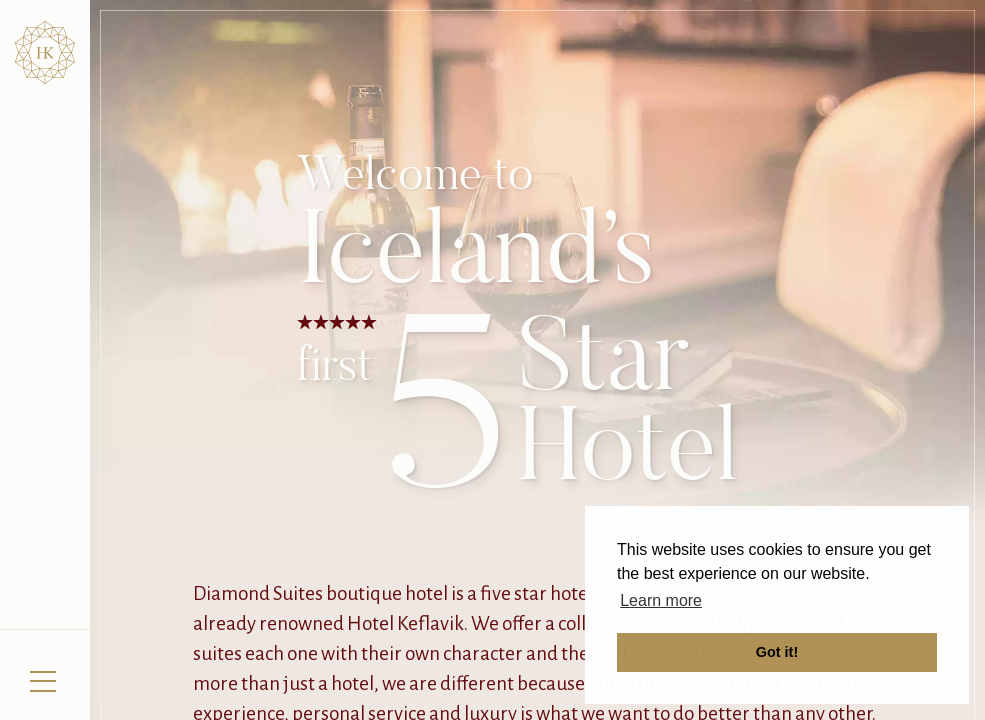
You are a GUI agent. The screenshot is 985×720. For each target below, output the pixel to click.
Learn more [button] (661, 600)
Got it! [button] (777, 652)
